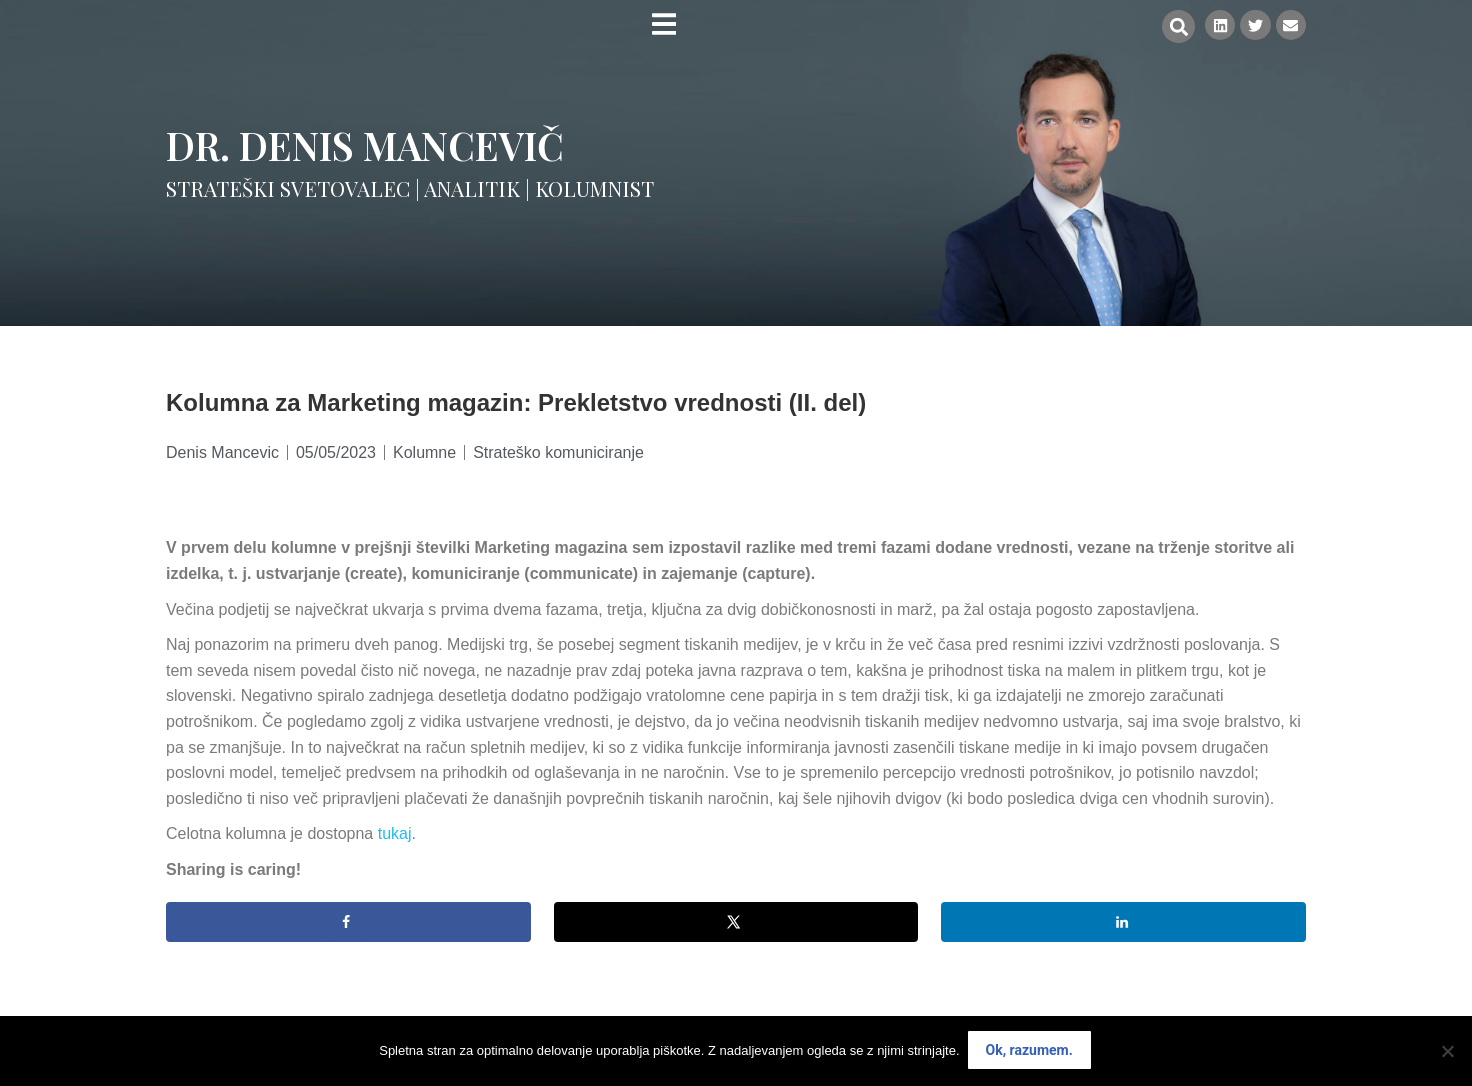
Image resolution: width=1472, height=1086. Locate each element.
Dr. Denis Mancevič (365, 145)
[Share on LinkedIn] (1123, 922)
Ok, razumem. (1030, 1052)
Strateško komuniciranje (558, 452)
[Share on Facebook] (348, 922)
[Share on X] (736, 922)
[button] (1173, 26)
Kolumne (424, 452)
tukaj (395, 833)
